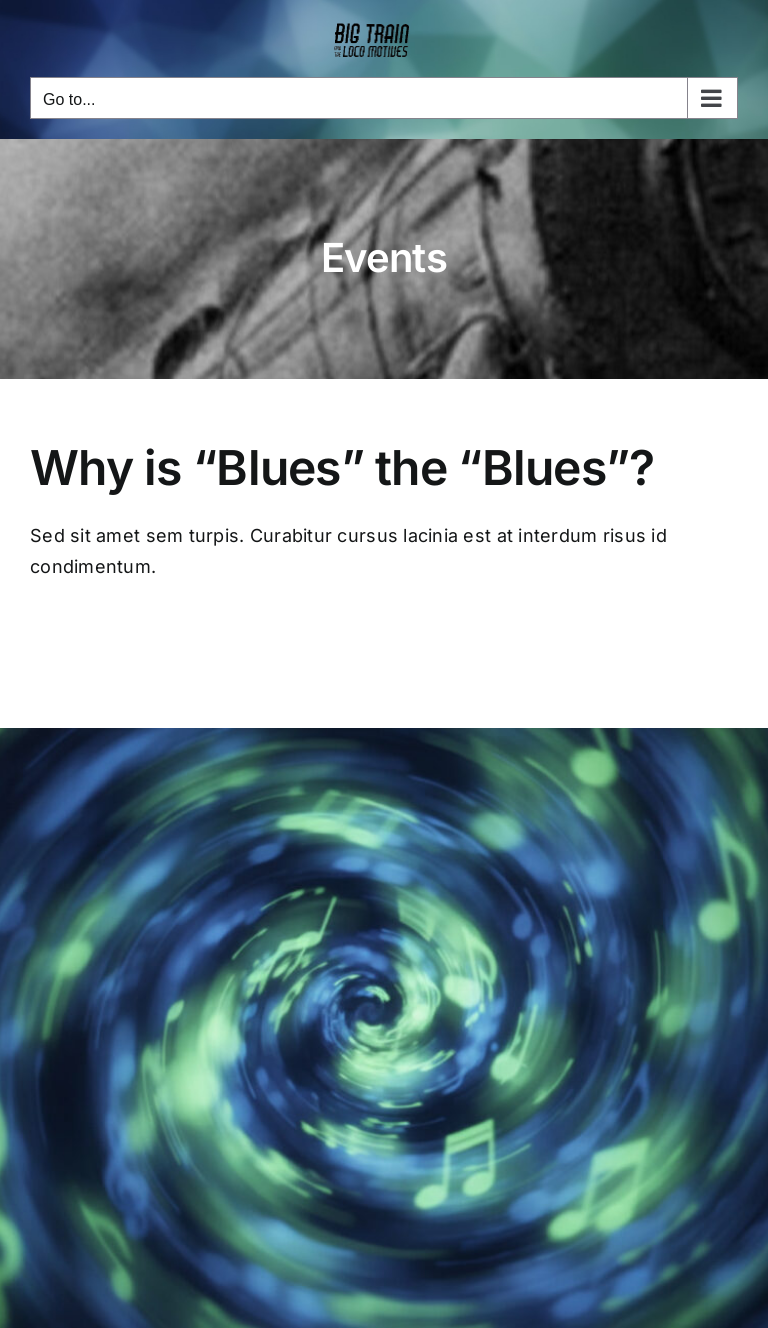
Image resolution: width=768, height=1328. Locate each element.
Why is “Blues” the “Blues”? (342, 467)
